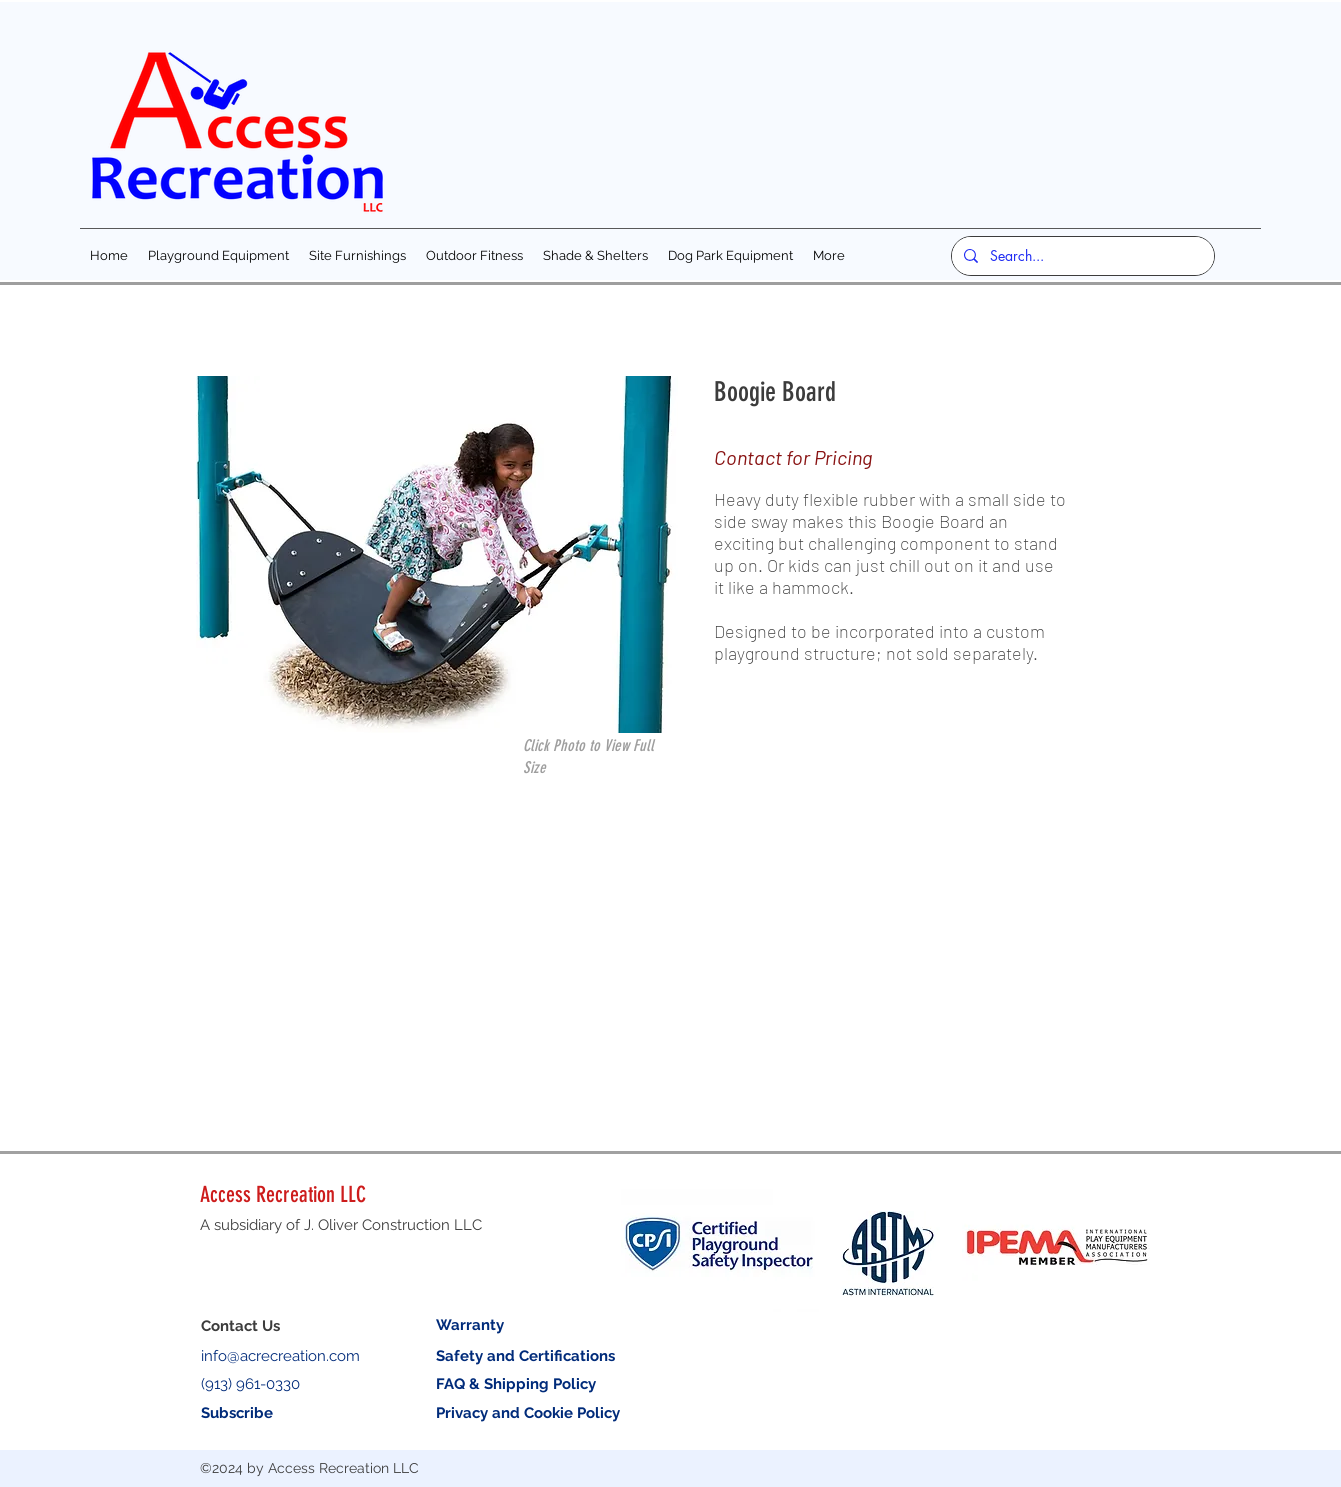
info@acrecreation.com (280, 1356)
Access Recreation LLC (283, 1194)
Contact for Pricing (793, 457)
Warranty (470, 1325)
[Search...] (1081, 256)
